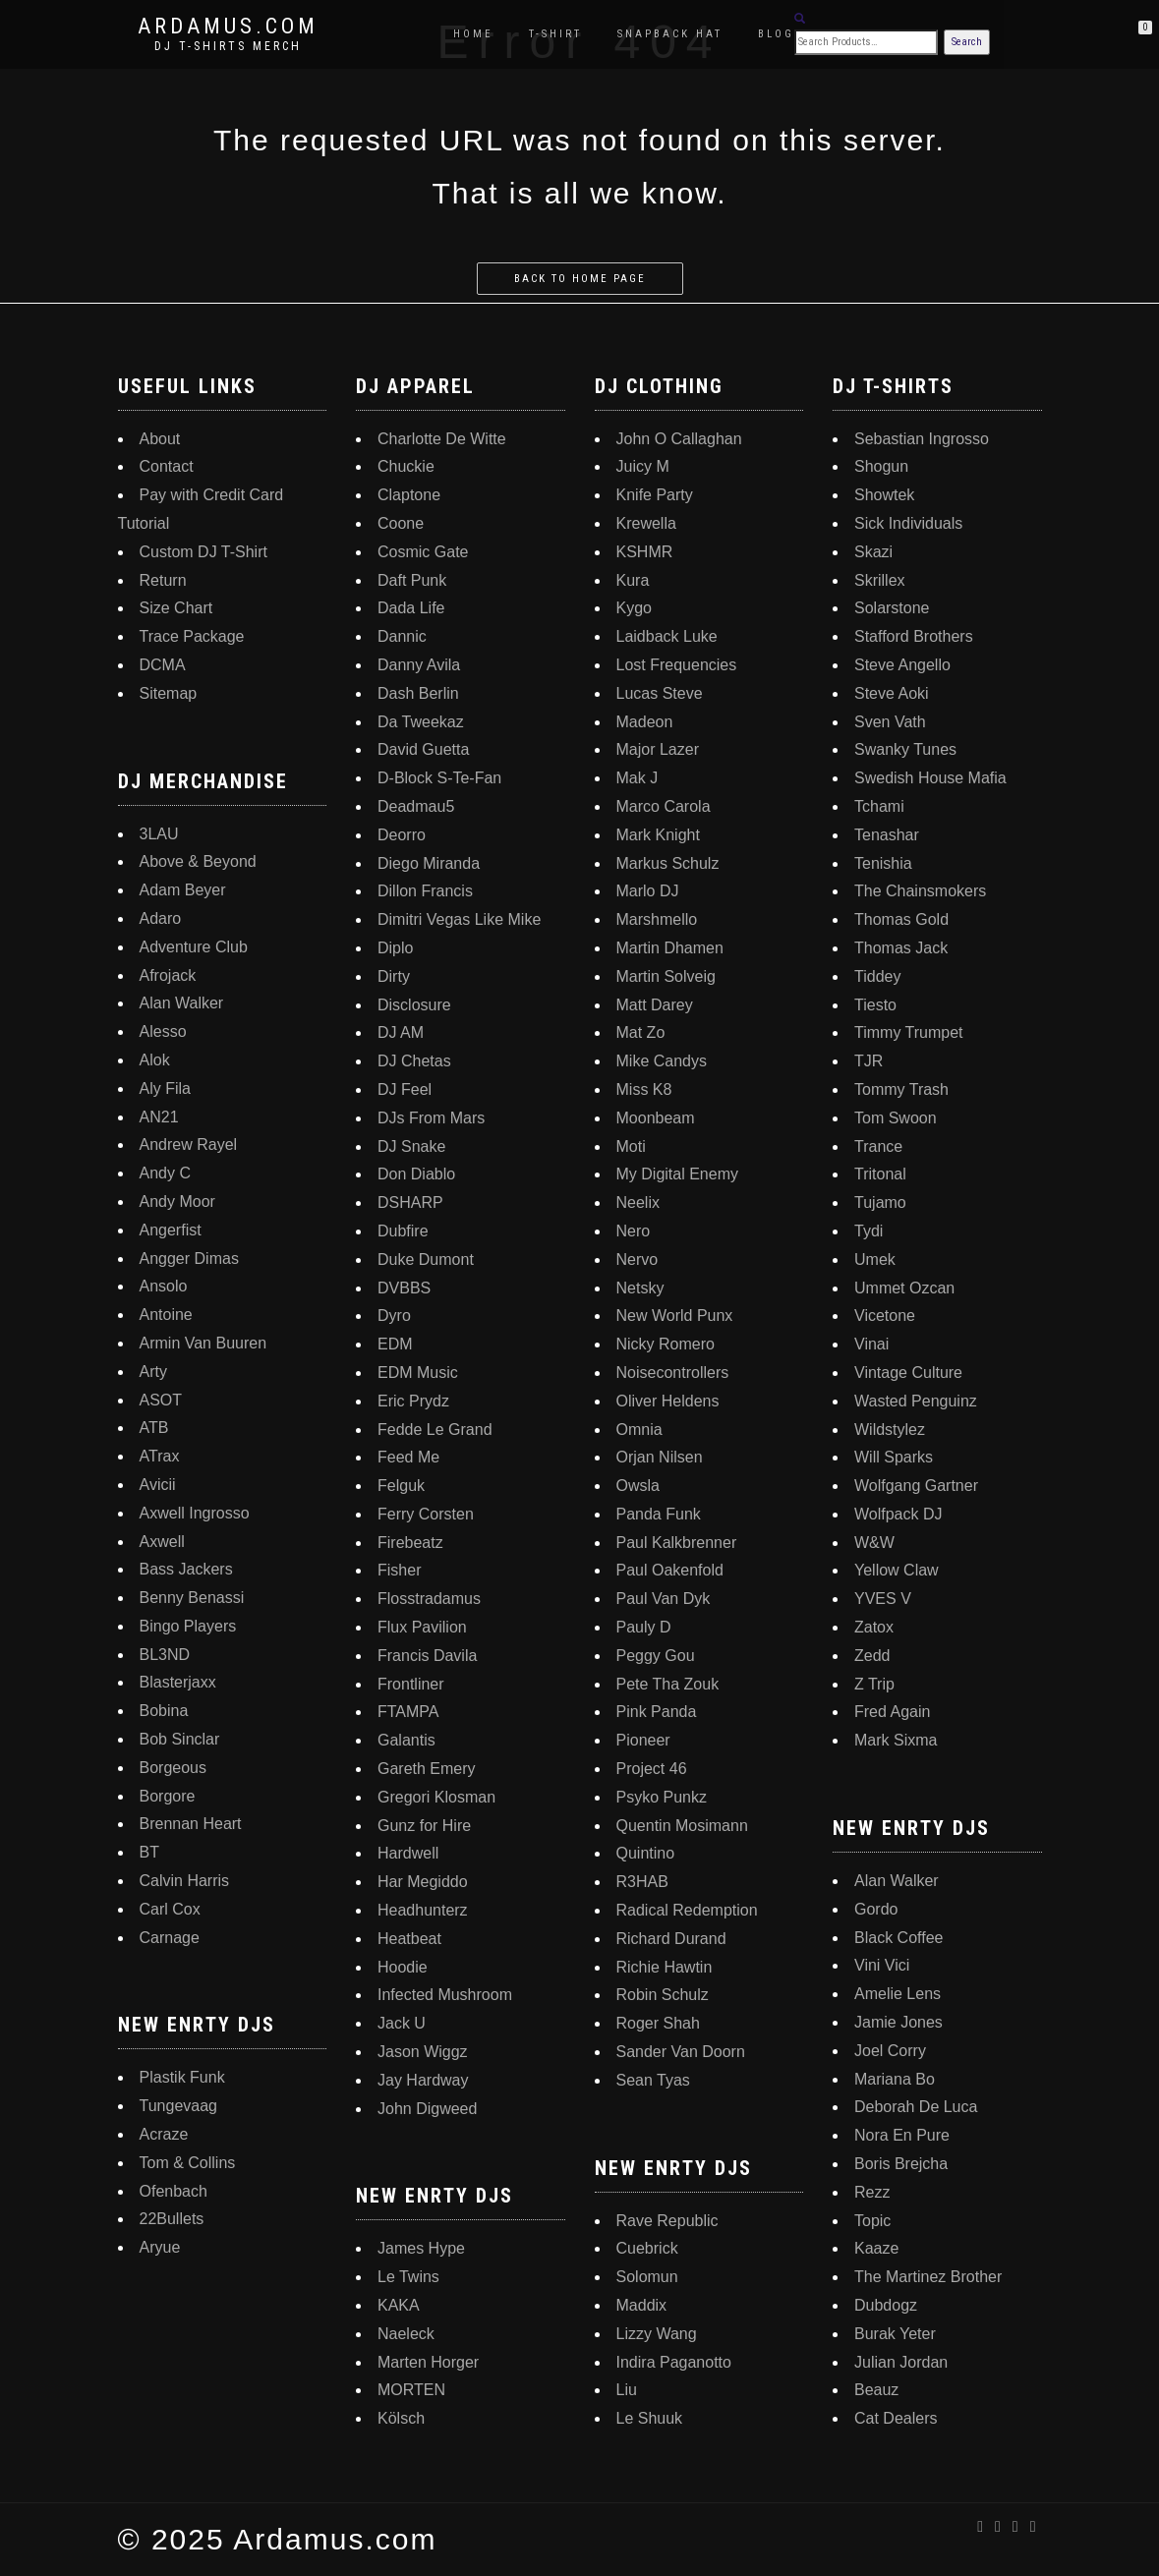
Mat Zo (641, 1032)
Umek (875, 1259)
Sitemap (169, 693)
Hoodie (402, 1967)
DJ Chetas (414, 1061)
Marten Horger (428, 2362)
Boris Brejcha (901, 2163)
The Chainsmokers (920, 891)
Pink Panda (656, 1711)
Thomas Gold (901, 919)
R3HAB (642, 1881)
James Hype (421, 2248)
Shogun (881, 466)
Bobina (164, 1710)
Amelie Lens (897, 1993)
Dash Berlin (418, 693)
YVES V (882, 1598)
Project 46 (651, 1768)
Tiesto (875, 1005)
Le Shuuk (649, 2418)
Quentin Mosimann (682, 1825)
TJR (868, 1061)
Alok (155, 1060)
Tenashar (886, 835)
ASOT (161, 1400)
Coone (400, 523)
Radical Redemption (687, 1910)
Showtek (884, 495)
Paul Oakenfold (670, 1570)
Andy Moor (177, 1201)
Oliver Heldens (668, 1401)
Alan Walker (182, 1003)
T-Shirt (555, 34)
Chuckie (406, 466)
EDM (395, 1344)
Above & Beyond (198, 861)
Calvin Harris (185, 1880)
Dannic (402, 636)
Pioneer (643, 1740)
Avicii (158, 1484)
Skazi (873, 552)
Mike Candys (661, 1061)
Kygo (634, 608)
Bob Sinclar (180, 1739)
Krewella (646, 523)
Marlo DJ (647, 891)
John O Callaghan (679, 438)
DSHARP (410, 1202)
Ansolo (164, 1286)
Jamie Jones (898, 2022)
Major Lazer (657, 749)
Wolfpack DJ (898, 1514)
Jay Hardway (422, 2080)
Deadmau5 (415, 806)
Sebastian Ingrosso (921, 438)
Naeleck (406, 2333)
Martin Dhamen (670, 948)
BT (149, 1852)
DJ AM (400, 1032)
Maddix (641, 2305)
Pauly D (643, 1627)
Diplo (395, 948)
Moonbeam (655, 1118)
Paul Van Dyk (663, 1598)
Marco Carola (663, 806)
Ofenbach (173, 2191)
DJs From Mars (431, 1118)
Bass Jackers (186, 1569)
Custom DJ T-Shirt (203, 552)
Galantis (406, 1740)
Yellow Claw (896, 1570)
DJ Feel (404, 1089)
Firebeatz (410, 1542)
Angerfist (171, 1230)
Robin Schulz (662, 1994)
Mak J (637, 778)
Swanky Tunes (905, 749)
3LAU (159, 834)
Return (163, 580)
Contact (167, 466)
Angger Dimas (189, 1258)
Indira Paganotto (673, 2362)
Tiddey (877, 976)
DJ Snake (411, 1146)
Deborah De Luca (915, 2106)
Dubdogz (885, 2305)
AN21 (159, 1117)
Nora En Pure (902, 2135)
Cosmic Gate (422, 552)
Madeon (644, 722)
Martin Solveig (666, 976)
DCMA (163, 665)
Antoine (166, 1314)
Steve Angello (902, 665)
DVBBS (404, 1288)
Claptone (408, 495)
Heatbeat (409, 1938)
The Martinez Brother (928, 2276)
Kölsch (401, 2418)
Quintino (645, 1853)
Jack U (401, 2023)
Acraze (164, 2134)
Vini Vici (881, 1965)
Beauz (876, 2389)
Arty (153, 1371)
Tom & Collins (188, 2162)
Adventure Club (194, 947)
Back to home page (580, 278)
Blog (776, 34)
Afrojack (168, 975)
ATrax (160, 1456)
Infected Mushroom (444, 1994)
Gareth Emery (426, 1768)
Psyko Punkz (661, 1797)
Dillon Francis (425, 891)
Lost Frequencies (676, 665)
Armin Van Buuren (203, 1343)
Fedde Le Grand (435, 1429)
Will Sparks (893, 1457)
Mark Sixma (895, 1740)
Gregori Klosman (436, 1797)
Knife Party (654, 495)
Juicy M (642, 466)
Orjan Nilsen (659, 1457)
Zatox (874, 1627)
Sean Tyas (653, 2080)
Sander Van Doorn (680, 2051)
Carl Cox (170, 1909)
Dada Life (411, 608)
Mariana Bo (894, 2079)
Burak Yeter (895, 2333)
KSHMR (644, 552)
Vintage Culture (908, 1372)
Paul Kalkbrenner (676, 1542)
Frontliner (410, 1684)
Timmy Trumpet (908, 1032)
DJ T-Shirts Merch (228, 46)
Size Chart (176, 608)
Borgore (168, 1796)
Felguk (401, 1485)
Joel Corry (890, 2050)
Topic (872, 2220)
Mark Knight (658, 835)
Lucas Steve (659, 693)
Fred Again (892, 1711)
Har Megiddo (422, 1881)
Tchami (879, 806)
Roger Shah (658, 2023)
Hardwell (407, 1853)
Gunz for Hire (424, 1825)
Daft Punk (411, 580)
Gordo (876, 1909)
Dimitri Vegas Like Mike (459, 919)
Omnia (639, 1429)
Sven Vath (890, 722)
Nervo (637, 1259)
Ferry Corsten (425, 1514)
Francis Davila (427, 1655)
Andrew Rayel (189, 1144)
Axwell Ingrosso (195, 1513)
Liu (626, 2389)
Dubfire (403, 1231)
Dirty (393, 976)
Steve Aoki (891, 693)
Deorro (401, 835)
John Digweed (427, 2108)
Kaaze (876, 2248)
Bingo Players (188, 1626)
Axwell (162, 1541)
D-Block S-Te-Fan (439, 778)
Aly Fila (165, 1088)
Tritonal (880, 1174)
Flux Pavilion (422, 1627)
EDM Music (417, 1372)
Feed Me (408, 1457)
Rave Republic (667, 2220)
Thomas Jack (901, 948)
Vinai (871, 1344)
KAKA (398, 2305)
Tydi (868, 1231)
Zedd (872, 1655)
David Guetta (423, 749)
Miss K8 (644, 1089)
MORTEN (411, 2389)
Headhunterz (422, 1910)
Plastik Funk (182, 2077)
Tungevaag (178, 2105)
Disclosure (414, 1005)
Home (473, 34)
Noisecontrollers (672, 1372)
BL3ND (165, 1654)
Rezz (872, 2192)
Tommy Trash (901, 1089)
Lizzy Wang (656, 2333)
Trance (878, 1146)
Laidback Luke (667, 636)
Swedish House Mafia (930, 778)
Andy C (165, 1173)
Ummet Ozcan (904, 1288)
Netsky (640, 1288)
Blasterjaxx (178, 1682)
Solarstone (892, 608)
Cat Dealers (895, 2418)
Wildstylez (889, 1429)
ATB (154, 1427)
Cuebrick (647, 2248)
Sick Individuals (908, 523)
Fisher (399, 1570)
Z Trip (874, 1684)
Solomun (647, 2276)
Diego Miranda (428, 863)
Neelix (638, 1202)
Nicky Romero (665, 1344)
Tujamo (880, 1202)
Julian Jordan (901, 2362)
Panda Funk (658, 1514)
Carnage (170, 1937)
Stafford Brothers (913, 636)
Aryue (160, 2247)
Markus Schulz (668, 863)
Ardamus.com (228, 26)
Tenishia (883, 863)
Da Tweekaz (420, 722)
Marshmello (657, 919)
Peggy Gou (655, 1655)
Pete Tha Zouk (668, 1684)
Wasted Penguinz (915, 1401)
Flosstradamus (429, 1598)
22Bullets (172, 2218)
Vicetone (884, 1315)
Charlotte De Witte (441, 438)
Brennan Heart (191, 1823)
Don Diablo (416, 1174)
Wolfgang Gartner (916, 1485)
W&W (874, 1542)
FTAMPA (408, 1711)
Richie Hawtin (664, 1967)
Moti (631, 1146)
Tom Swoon (895, 1118)
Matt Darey (654, 1005)
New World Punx (674, 1315)
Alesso (163, 1031)
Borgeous (173, 1767)
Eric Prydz (413, 1401)
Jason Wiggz (422, 2051)
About (160, 438)
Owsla (638, 1485)
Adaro (161, 918)
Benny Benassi (192, 1597)
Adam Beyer (183, 890)
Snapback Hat (670, 34)
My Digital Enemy (677, 1174)
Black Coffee (898, 1937)
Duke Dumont (425, 1259)
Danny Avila (418, 665)
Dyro (394, 1315)
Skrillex (879, 580)
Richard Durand (671, 1938)
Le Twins (408, 2276)
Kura (633, 580)
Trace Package (192, 636)
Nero (633, 1231)
